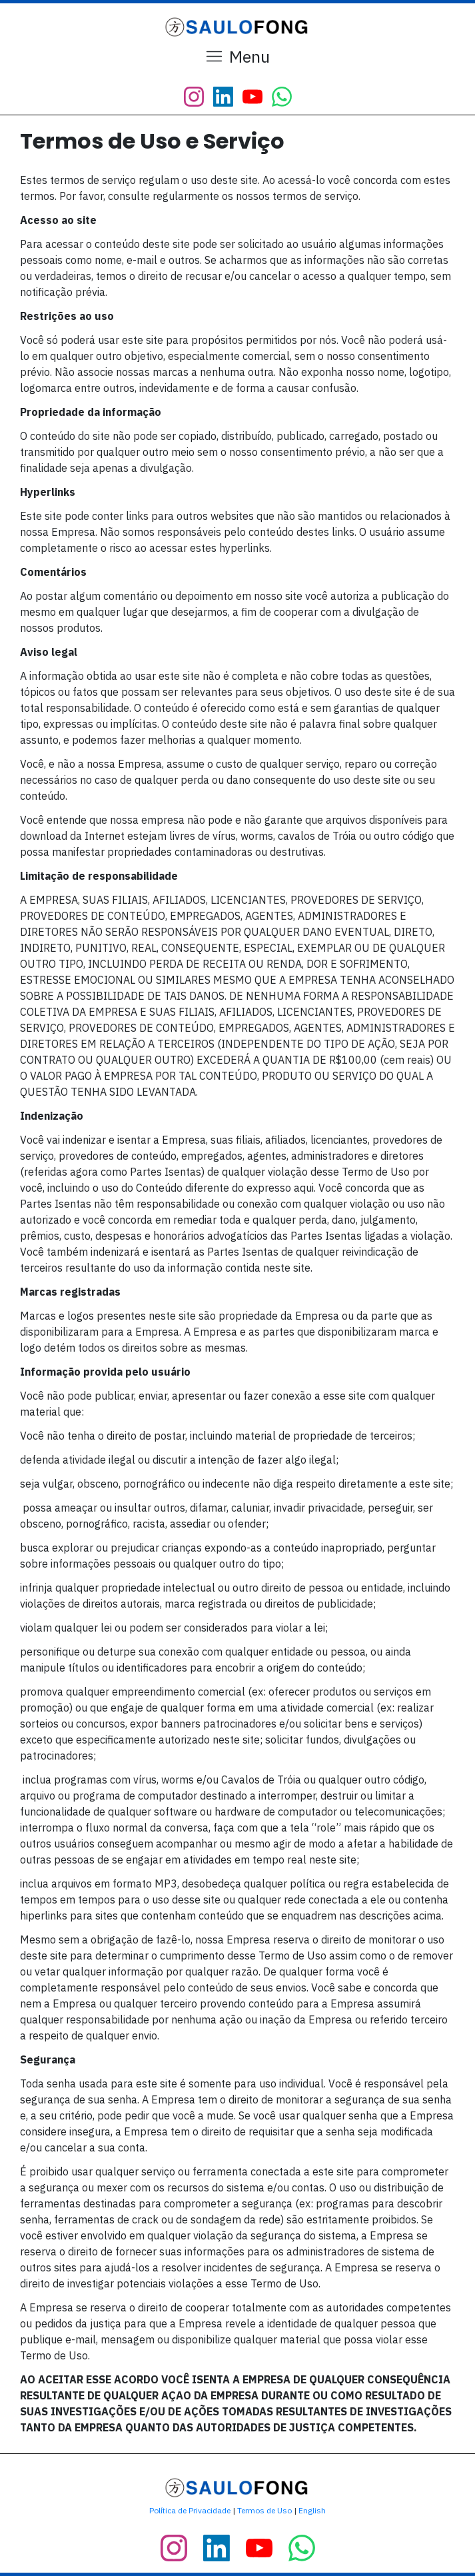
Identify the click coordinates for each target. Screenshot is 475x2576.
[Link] (194, 96)
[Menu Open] (237, 56)
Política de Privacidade (190, 2510)
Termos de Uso (264, 2510)
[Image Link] (238, 27)
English (312, 2510)
